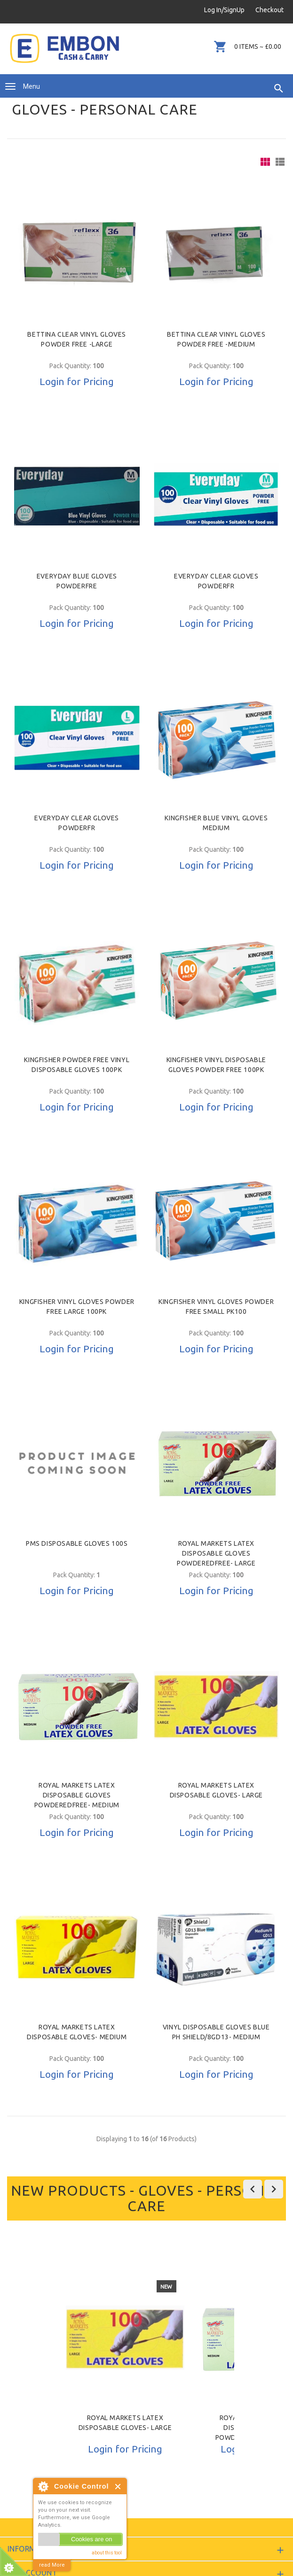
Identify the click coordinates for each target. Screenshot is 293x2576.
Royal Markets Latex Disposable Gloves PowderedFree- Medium (76, 1795)
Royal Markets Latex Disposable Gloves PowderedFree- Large (216, 1553)
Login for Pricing (77, 381)
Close (118, 2486)
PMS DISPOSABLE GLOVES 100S (77, 1543)
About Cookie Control (42, 2486)
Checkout (269, 10)
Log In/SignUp (224, 10)
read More (52, 2565)
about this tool (107, 2552)
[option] (125, 2366)
